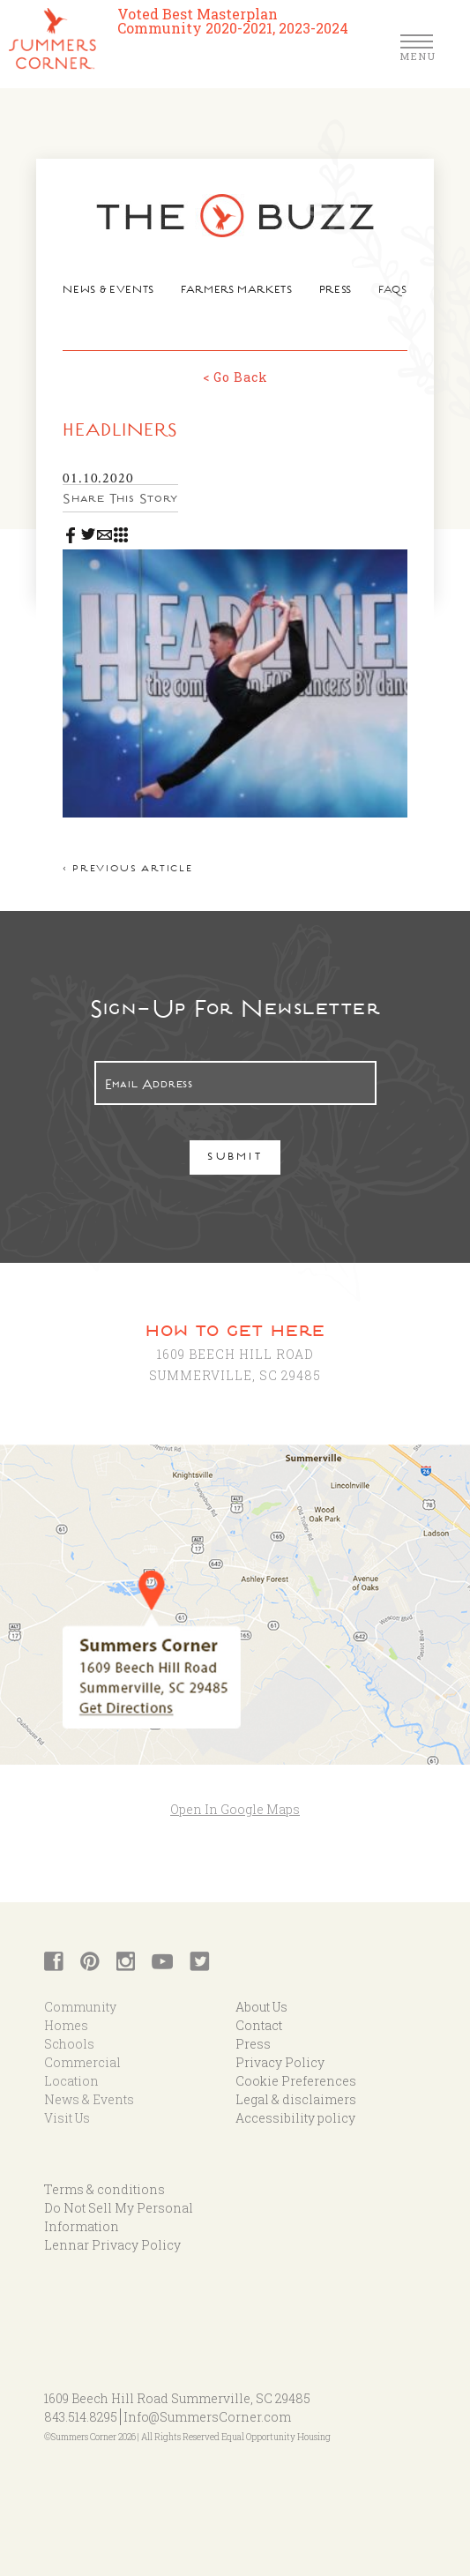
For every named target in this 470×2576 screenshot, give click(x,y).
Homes (66, 2025)
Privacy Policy (280, 2062)
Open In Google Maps (235, 1809)
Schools (69, 2043)
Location (71, 2080)
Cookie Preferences (295, 2080)
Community (80, 2006)
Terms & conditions (104, 2189)
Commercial (82, 2062)
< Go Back (235, 377)
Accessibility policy (295, 2117)
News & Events (108, 291)
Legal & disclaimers (295, 2099)
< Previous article (127, 869)
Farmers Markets (237, 291)
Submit (235, 1158)
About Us (261, 2006)
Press (335, 291)
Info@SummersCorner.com (207, 2416)
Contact (258, 2025)
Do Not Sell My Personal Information (118, 2217)
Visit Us (67, 2117)
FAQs (392, 291)
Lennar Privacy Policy (112, 2244)
